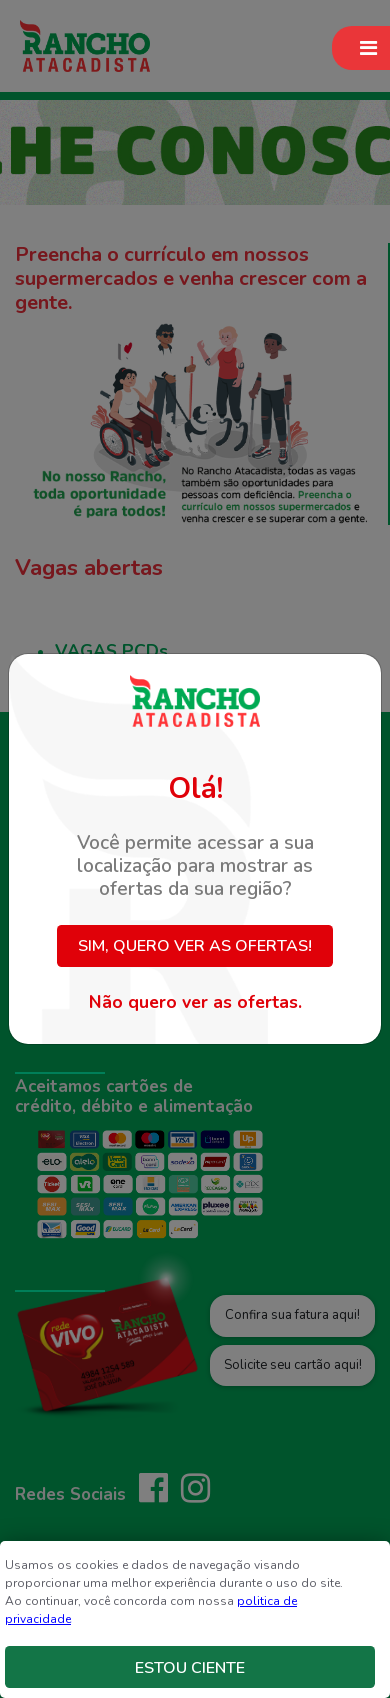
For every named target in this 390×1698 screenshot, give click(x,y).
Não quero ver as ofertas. (195, 1002)
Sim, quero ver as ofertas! (195, 946)
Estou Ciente (190, 1668)
